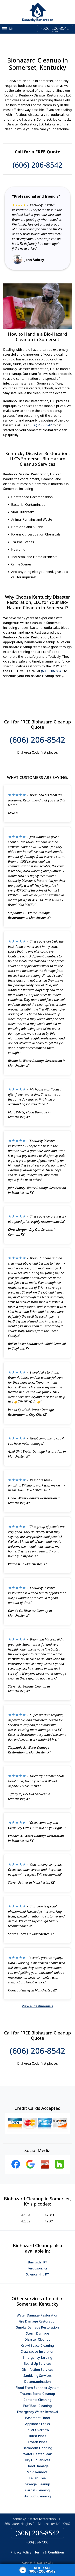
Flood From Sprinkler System (37, 2380)
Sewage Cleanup (37, 2476)
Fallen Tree (37, 2470)
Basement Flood (37, 2410)
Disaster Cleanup (38, 2331)
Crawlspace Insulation (37, 2343)
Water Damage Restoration (37, 2307)
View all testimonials (37, 1998)
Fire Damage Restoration (38, 2313)
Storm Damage (37, 2325)
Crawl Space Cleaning (37, 2337)
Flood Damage (37, 2458)
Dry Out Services (37, 2452)
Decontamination (37, 2374)
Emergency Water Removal (37, 2404)
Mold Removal (37, 2464)
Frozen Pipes (37, 2434)
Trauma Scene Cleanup (37, 2386)
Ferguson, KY (38, 2260)
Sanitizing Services (37, 2368)
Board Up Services (37, 2355)
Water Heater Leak (37, 2446)
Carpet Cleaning (37, 2482)
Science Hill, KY (37, 2266)
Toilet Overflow (37, 2422)
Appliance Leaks (37, 2416)
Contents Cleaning (37, 2392)
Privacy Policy (21, 2544)
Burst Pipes (37, 2428)
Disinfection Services (37, 2362)
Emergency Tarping (37, 2349)
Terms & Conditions (49, 2544)
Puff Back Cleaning (37, 2398)
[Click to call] (37, 2570)
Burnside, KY (37, 2254)
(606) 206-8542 (55, 28)
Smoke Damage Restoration (37, 2319)
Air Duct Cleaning (37, 2488)
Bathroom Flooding (37, 2440)
